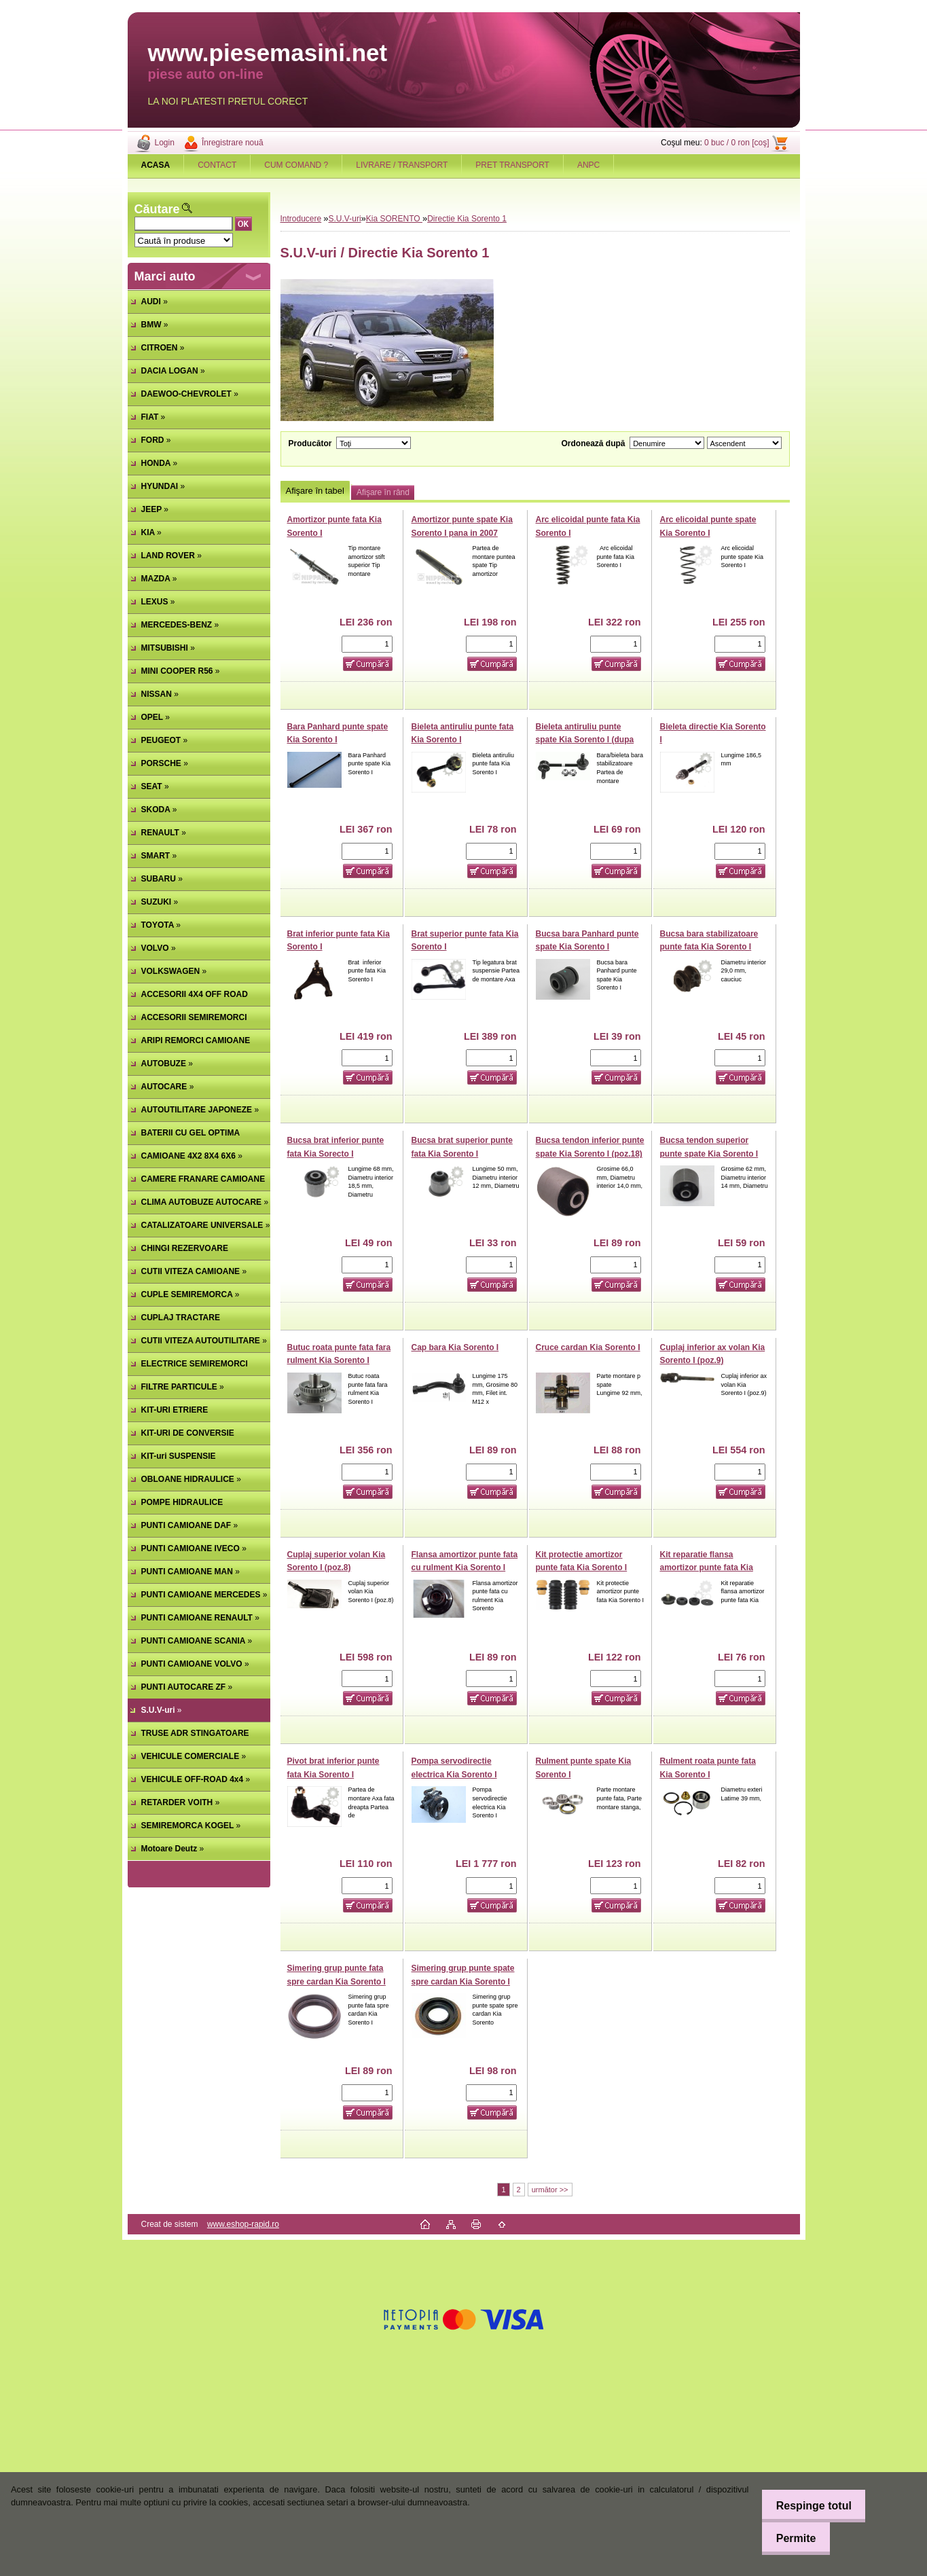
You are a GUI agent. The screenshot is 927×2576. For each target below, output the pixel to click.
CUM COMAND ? (296, 165)
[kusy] (367, 644)
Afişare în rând (383, 492)
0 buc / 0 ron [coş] (736, 142)
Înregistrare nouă (232, 142)
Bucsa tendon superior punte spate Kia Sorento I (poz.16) (709, 1154)
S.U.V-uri (345, 218)
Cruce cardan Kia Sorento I (588, 1347)
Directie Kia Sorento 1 (467, 218)
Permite (789, 2538)
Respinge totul (807, 2505)
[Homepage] (156, 165)
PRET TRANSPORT (512, 165)
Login (165, 142)
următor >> (550, 2189)
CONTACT (217, 165)
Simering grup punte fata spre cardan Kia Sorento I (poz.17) (336, 1981)
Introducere (301, 218)
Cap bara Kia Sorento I (455, 1347)
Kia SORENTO (394, 218)
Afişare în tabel (315, 491)
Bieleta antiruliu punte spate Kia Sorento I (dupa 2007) (585, 740)
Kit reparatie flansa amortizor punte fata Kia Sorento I (706, 1568)
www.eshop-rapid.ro (243, 2224)
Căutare (157, 209)
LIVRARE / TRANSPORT (402, 165)
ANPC (588, 165)
